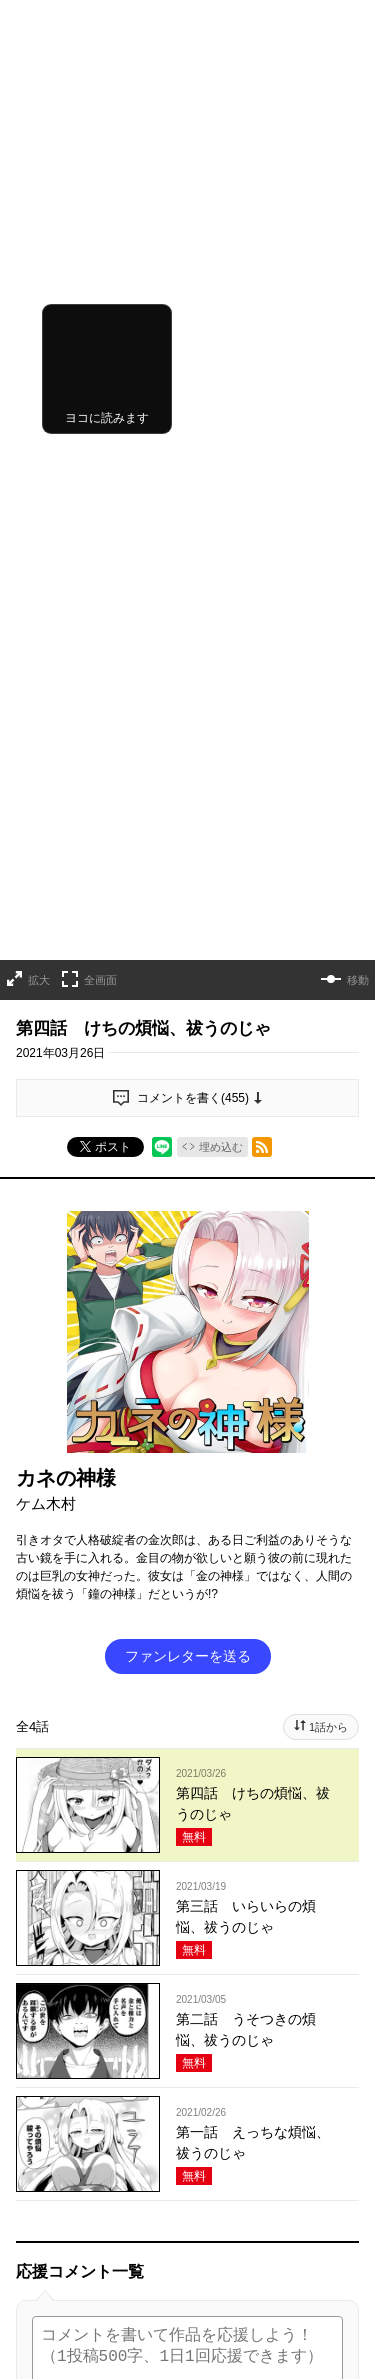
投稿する (188, 2003)
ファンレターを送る (188, 1196)
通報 (331, 2128)
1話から (328, 1267)
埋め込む (221, 687)
